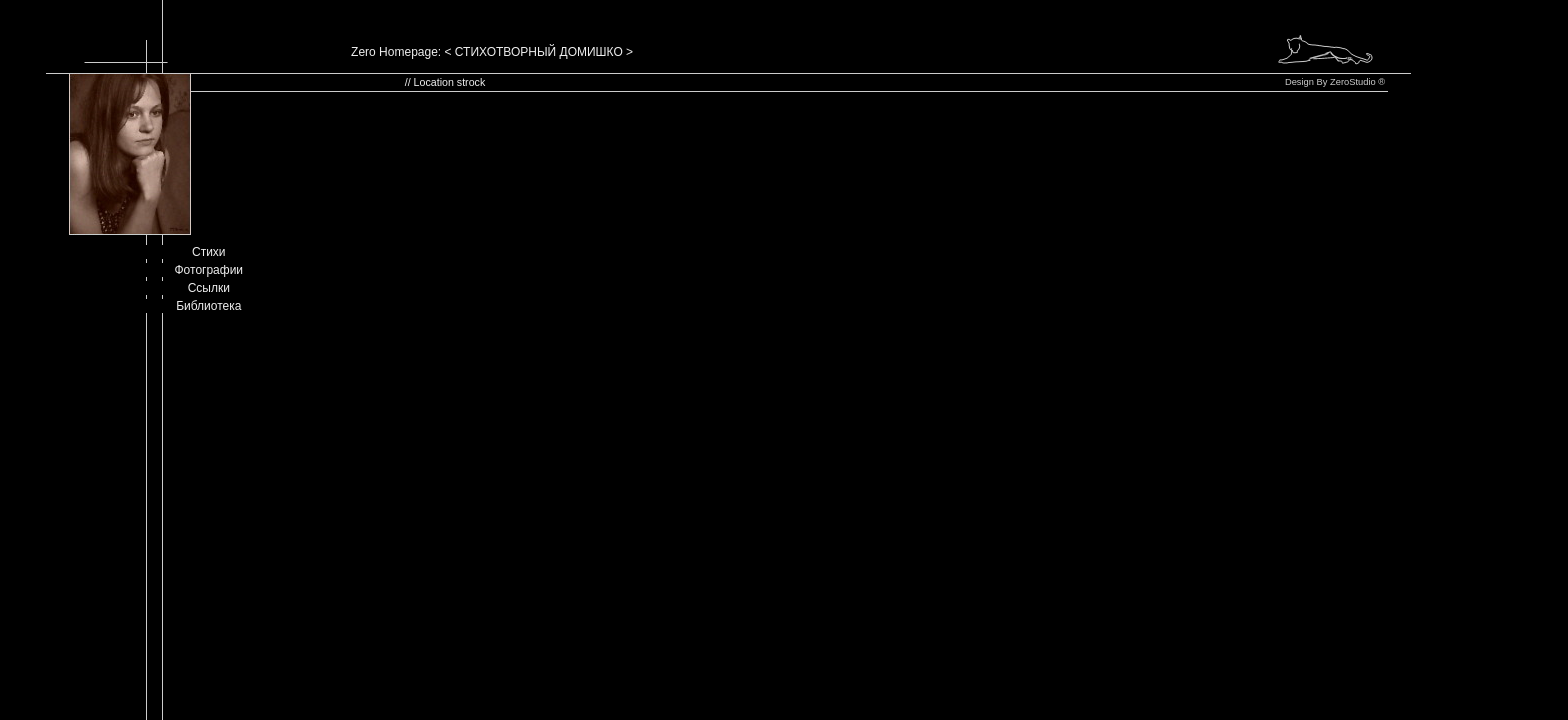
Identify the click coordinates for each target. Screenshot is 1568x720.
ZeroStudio (1353, 82)
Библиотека (208, 306)
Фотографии (209, 270)
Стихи (209, 252)
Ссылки (209, 288)
